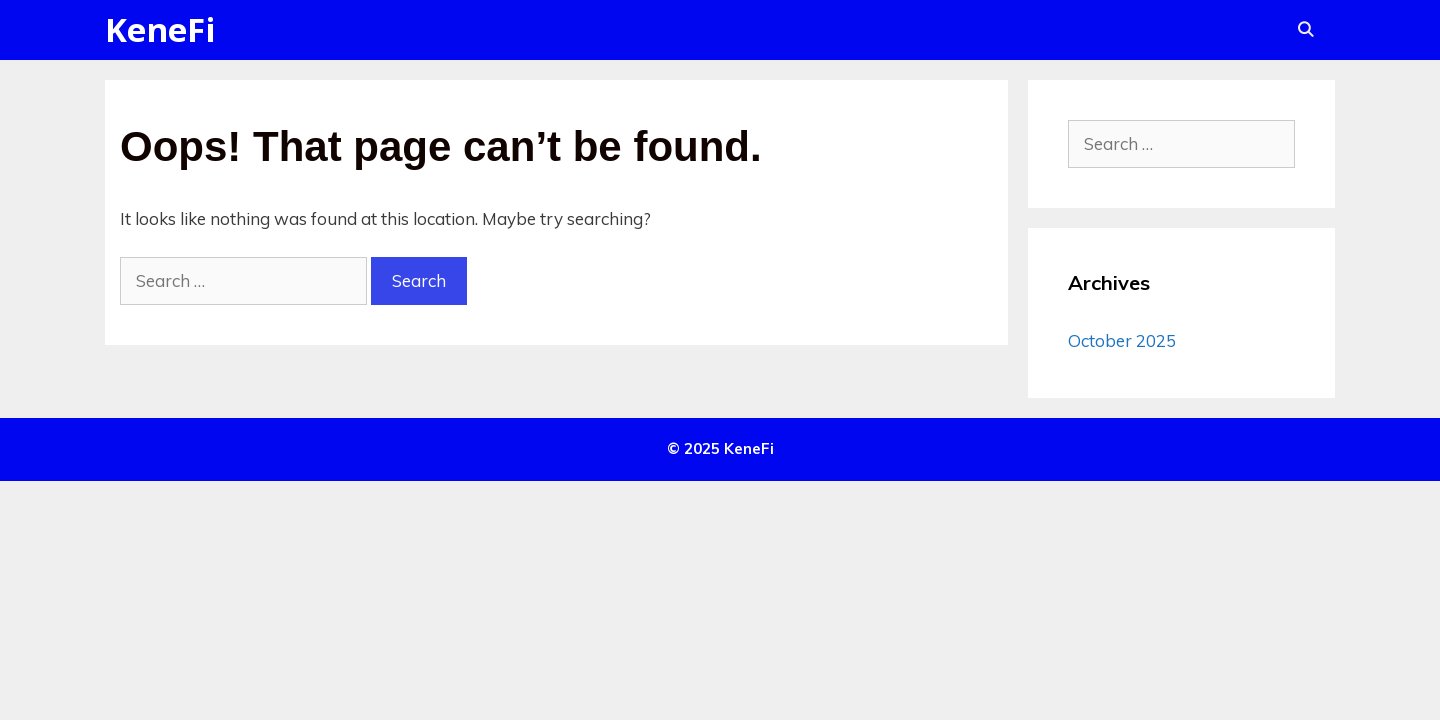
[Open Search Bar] (1305, 30)
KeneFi (160, 29)
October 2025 (1122, 340)
